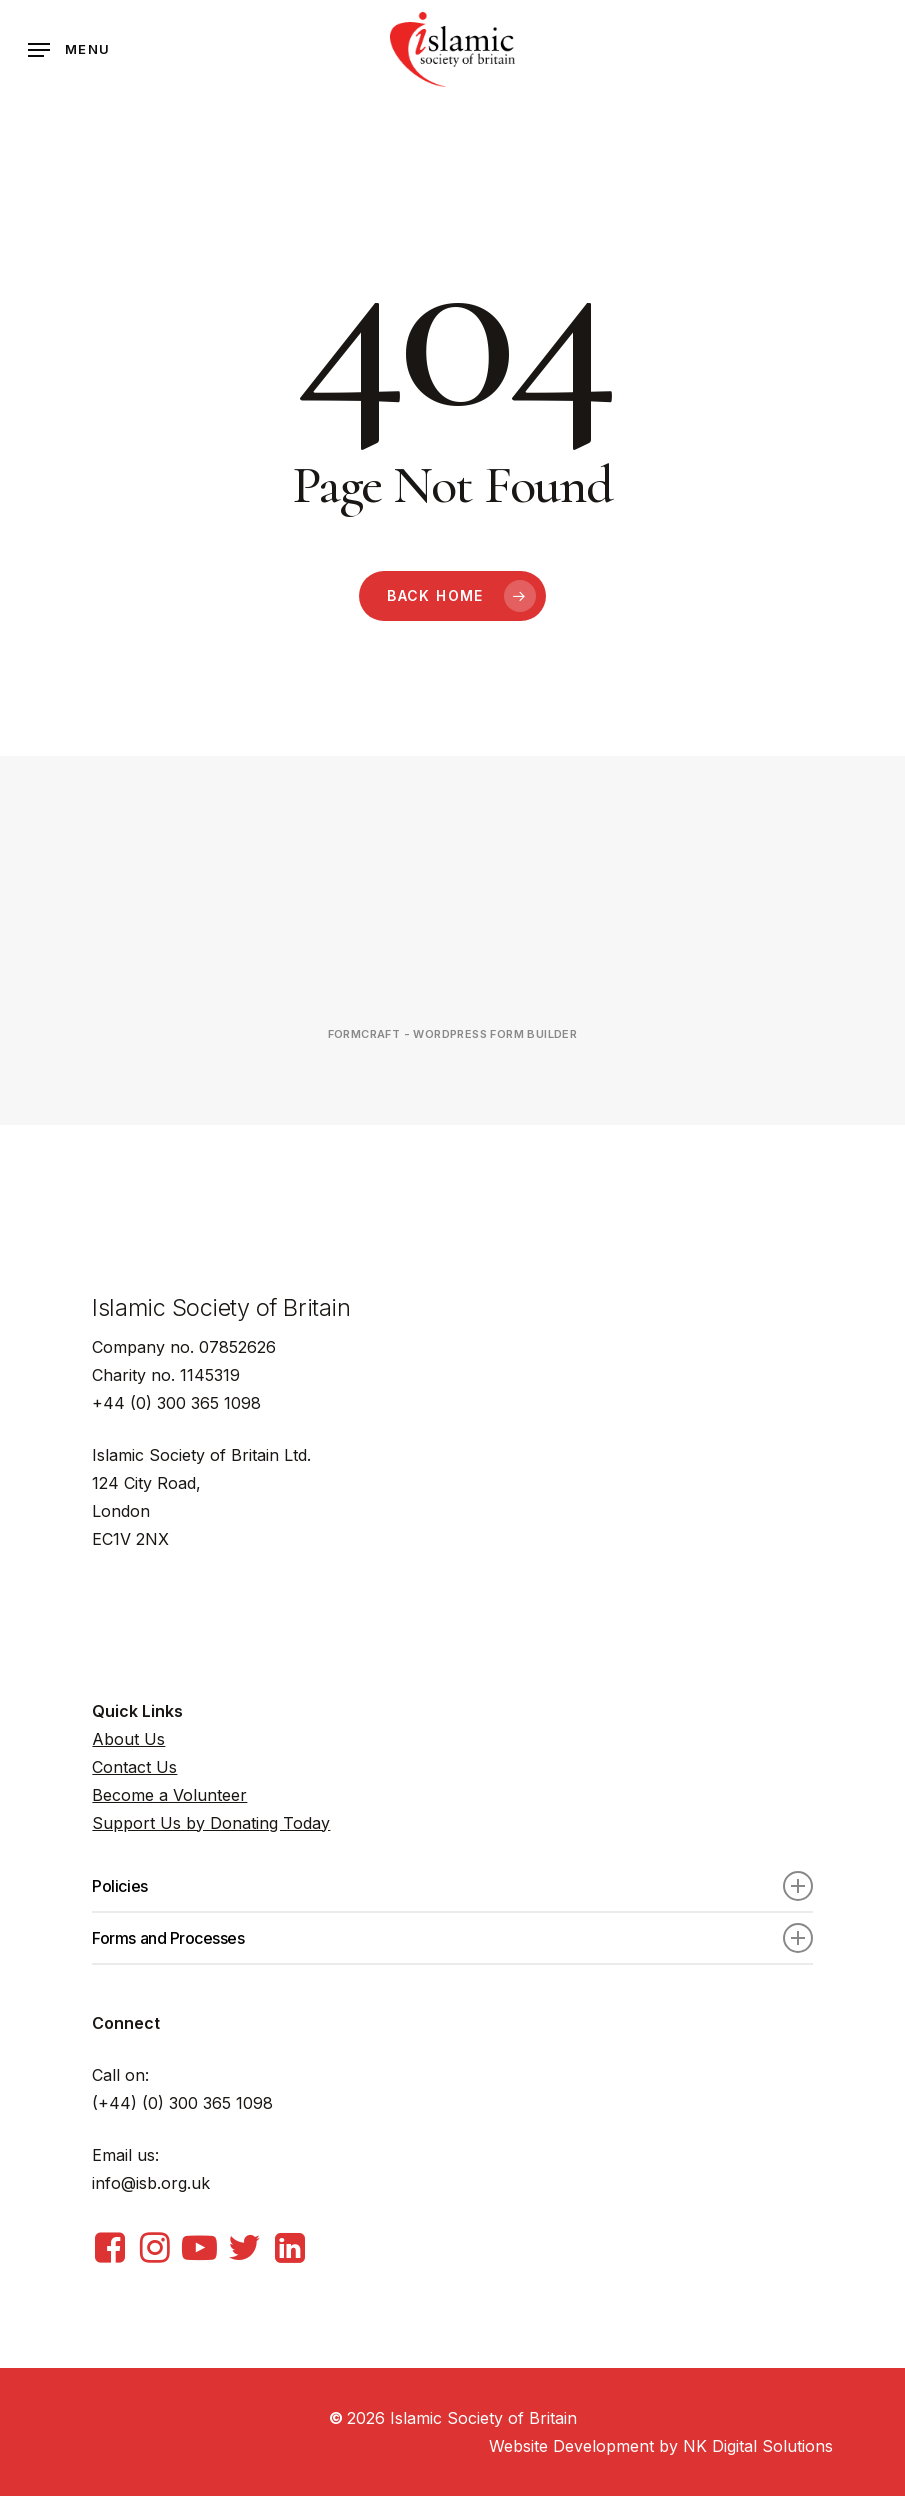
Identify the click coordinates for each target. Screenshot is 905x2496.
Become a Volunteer (169, 1795)
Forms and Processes (452, 1938)
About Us (128, 1739)
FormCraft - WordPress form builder (453, 1034)
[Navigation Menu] (69, 50)
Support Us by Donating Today (211, 1823)
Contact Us (134, 1767)
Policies (452, 1886)
